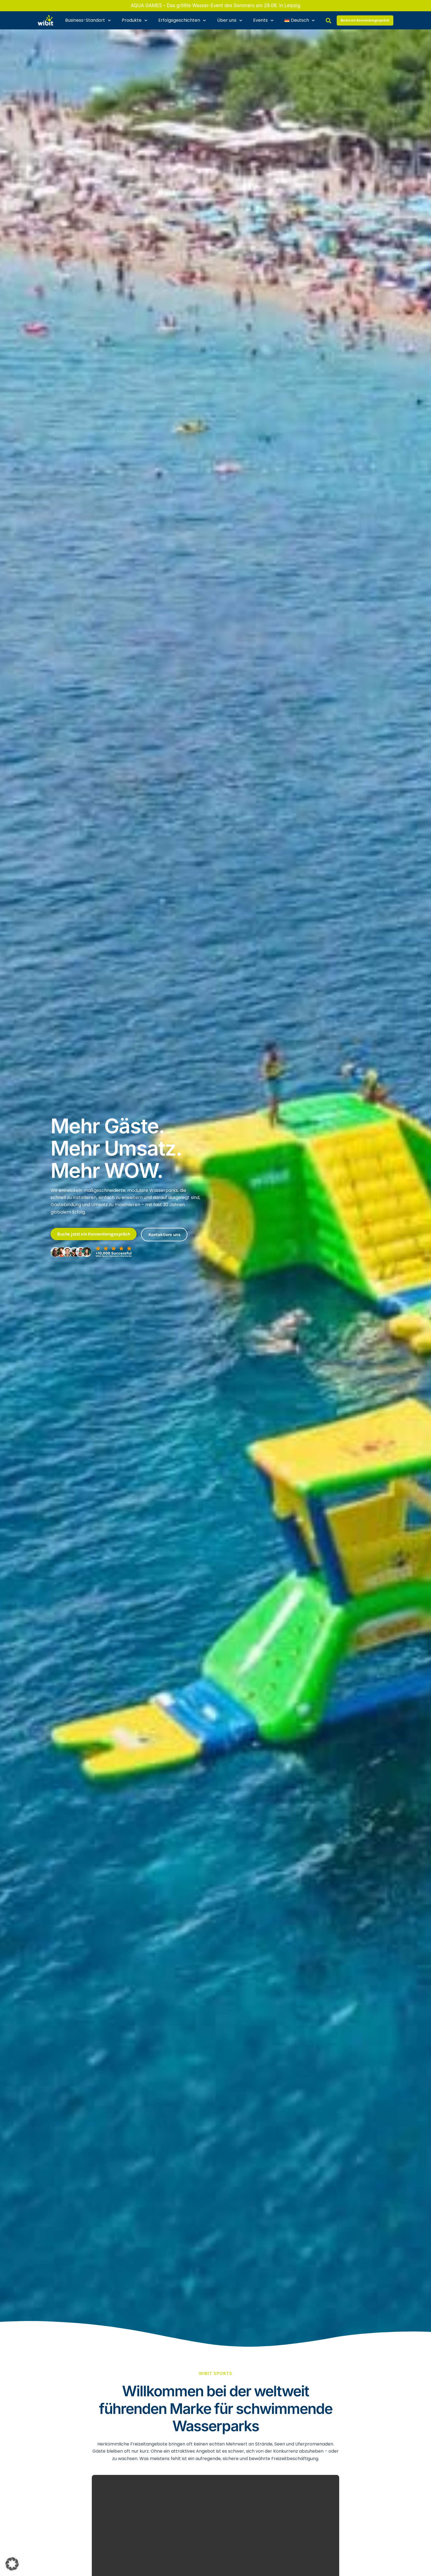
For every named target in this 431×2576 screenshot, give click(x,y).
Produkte (134, 20)
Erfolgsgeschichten (182, 20)
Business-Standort (88, 20)
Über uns (229, 20)
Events (263, 20)
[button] (12, 2564)
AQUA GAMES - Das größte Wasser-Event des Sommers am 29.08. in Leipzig (215, 5)
